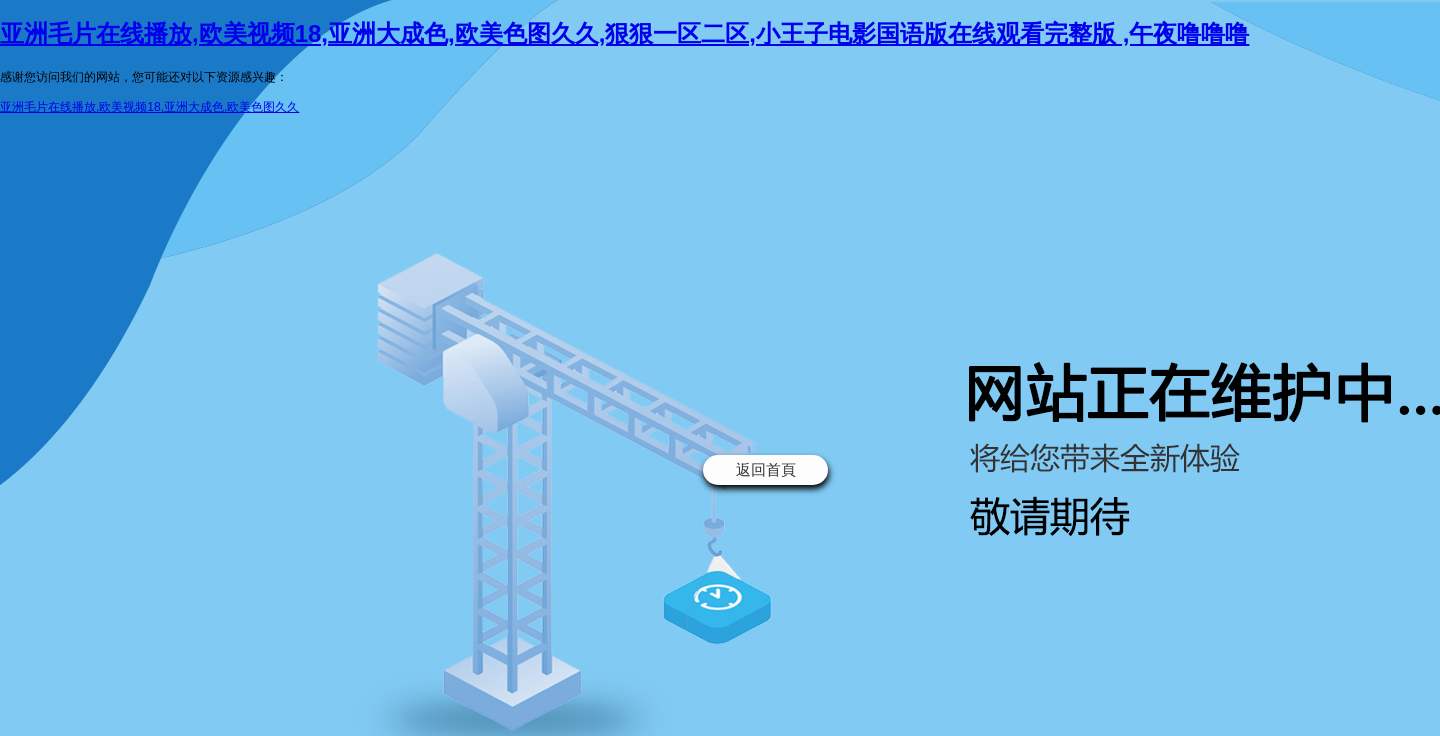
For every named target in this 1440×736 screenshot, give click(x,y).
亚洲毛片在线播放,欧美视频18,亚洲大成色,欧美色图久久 (149, 107)
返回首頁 (766, 469)
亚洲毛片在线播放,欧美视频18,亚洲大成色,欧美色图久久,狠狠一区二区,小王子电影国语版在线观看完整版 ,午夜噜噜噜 (624, 33)
